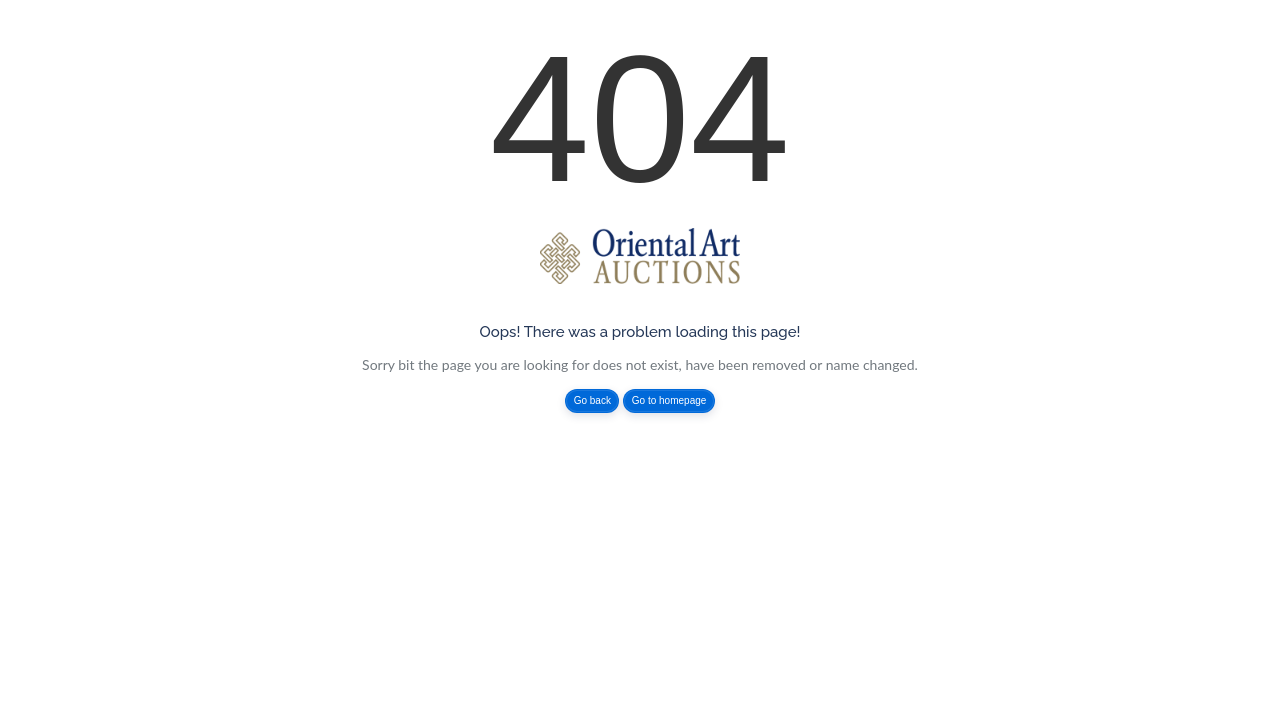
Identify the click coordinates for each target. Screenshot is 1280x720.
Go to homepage (669, 400)
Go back (592, 400)
